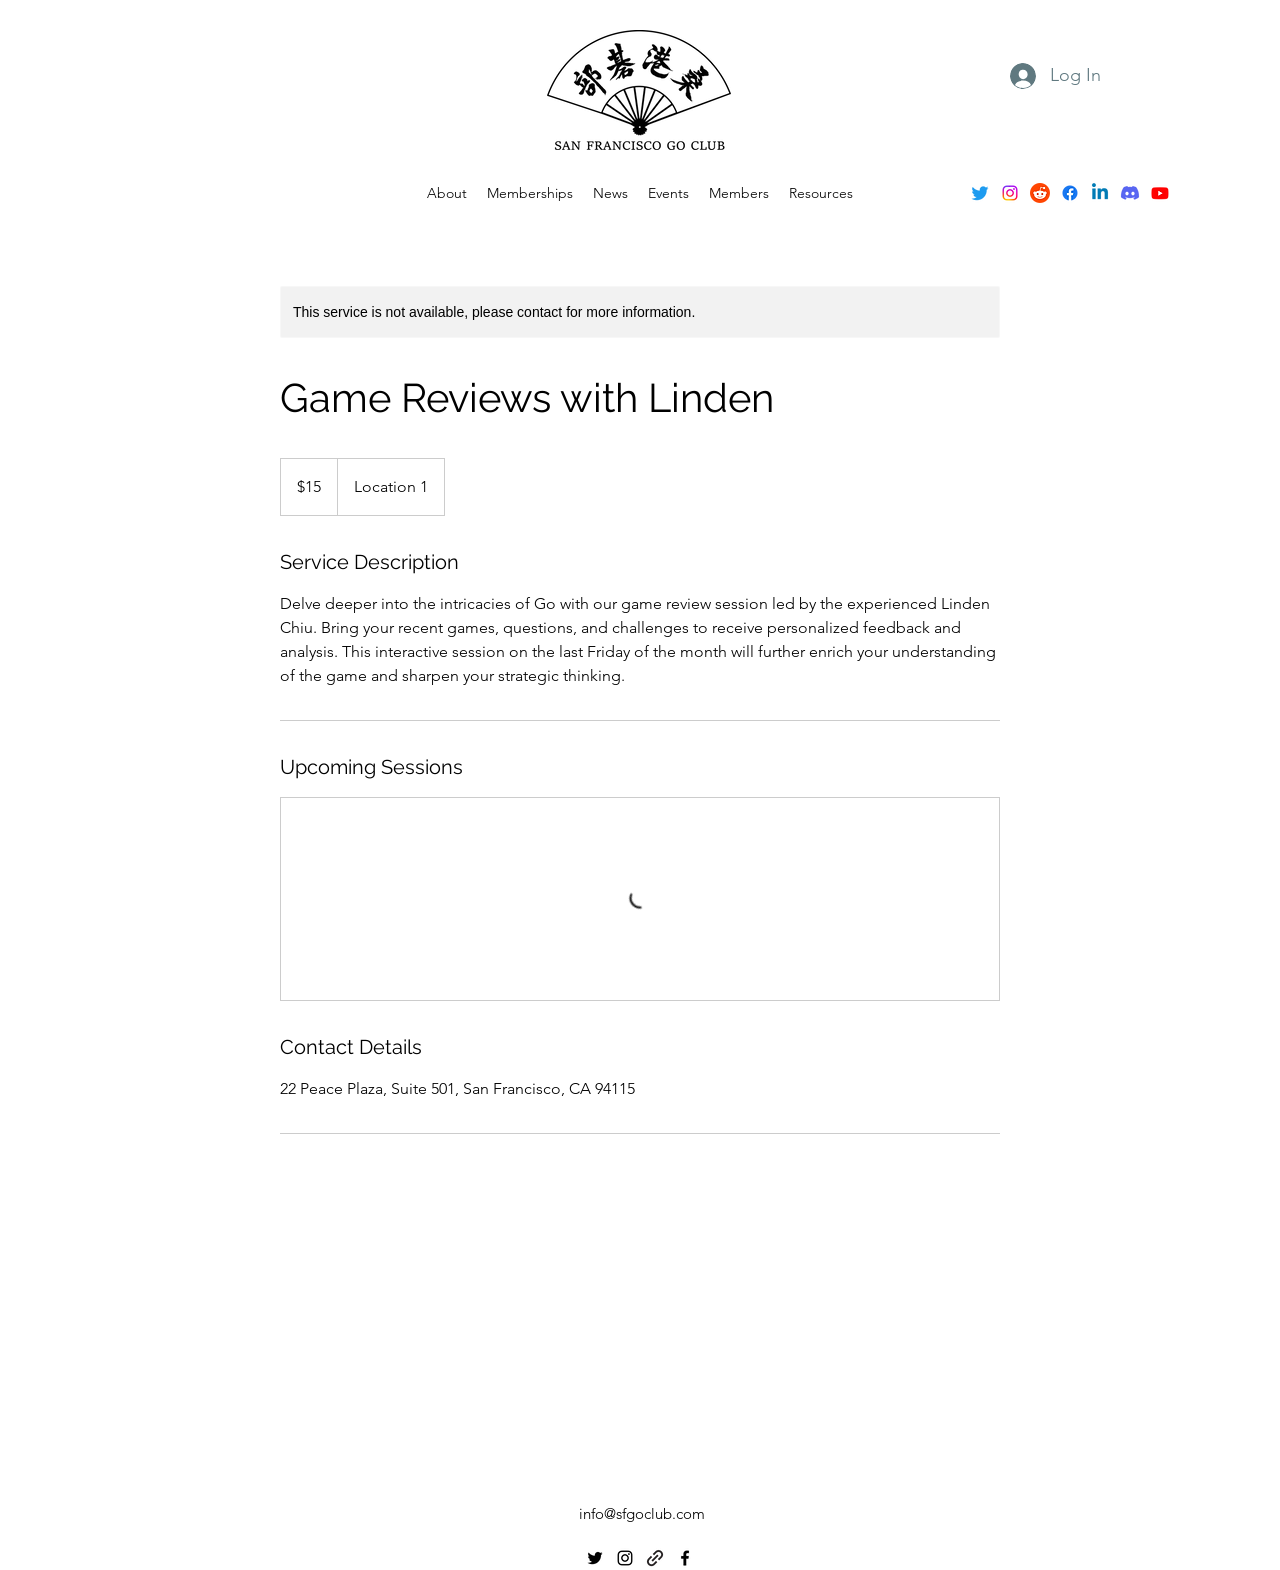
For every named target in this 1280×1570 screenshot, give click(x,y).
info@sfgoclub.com (642, 1513)
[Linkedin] (1100, 193)
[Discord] (1130, 193)
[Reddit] (1040, 193)
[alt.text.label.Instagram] (1010, 193)
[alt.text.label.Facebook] (1070, 193)
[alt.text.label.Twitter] (980, 193)
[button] (668, 193)
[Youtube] (1160, 193)
